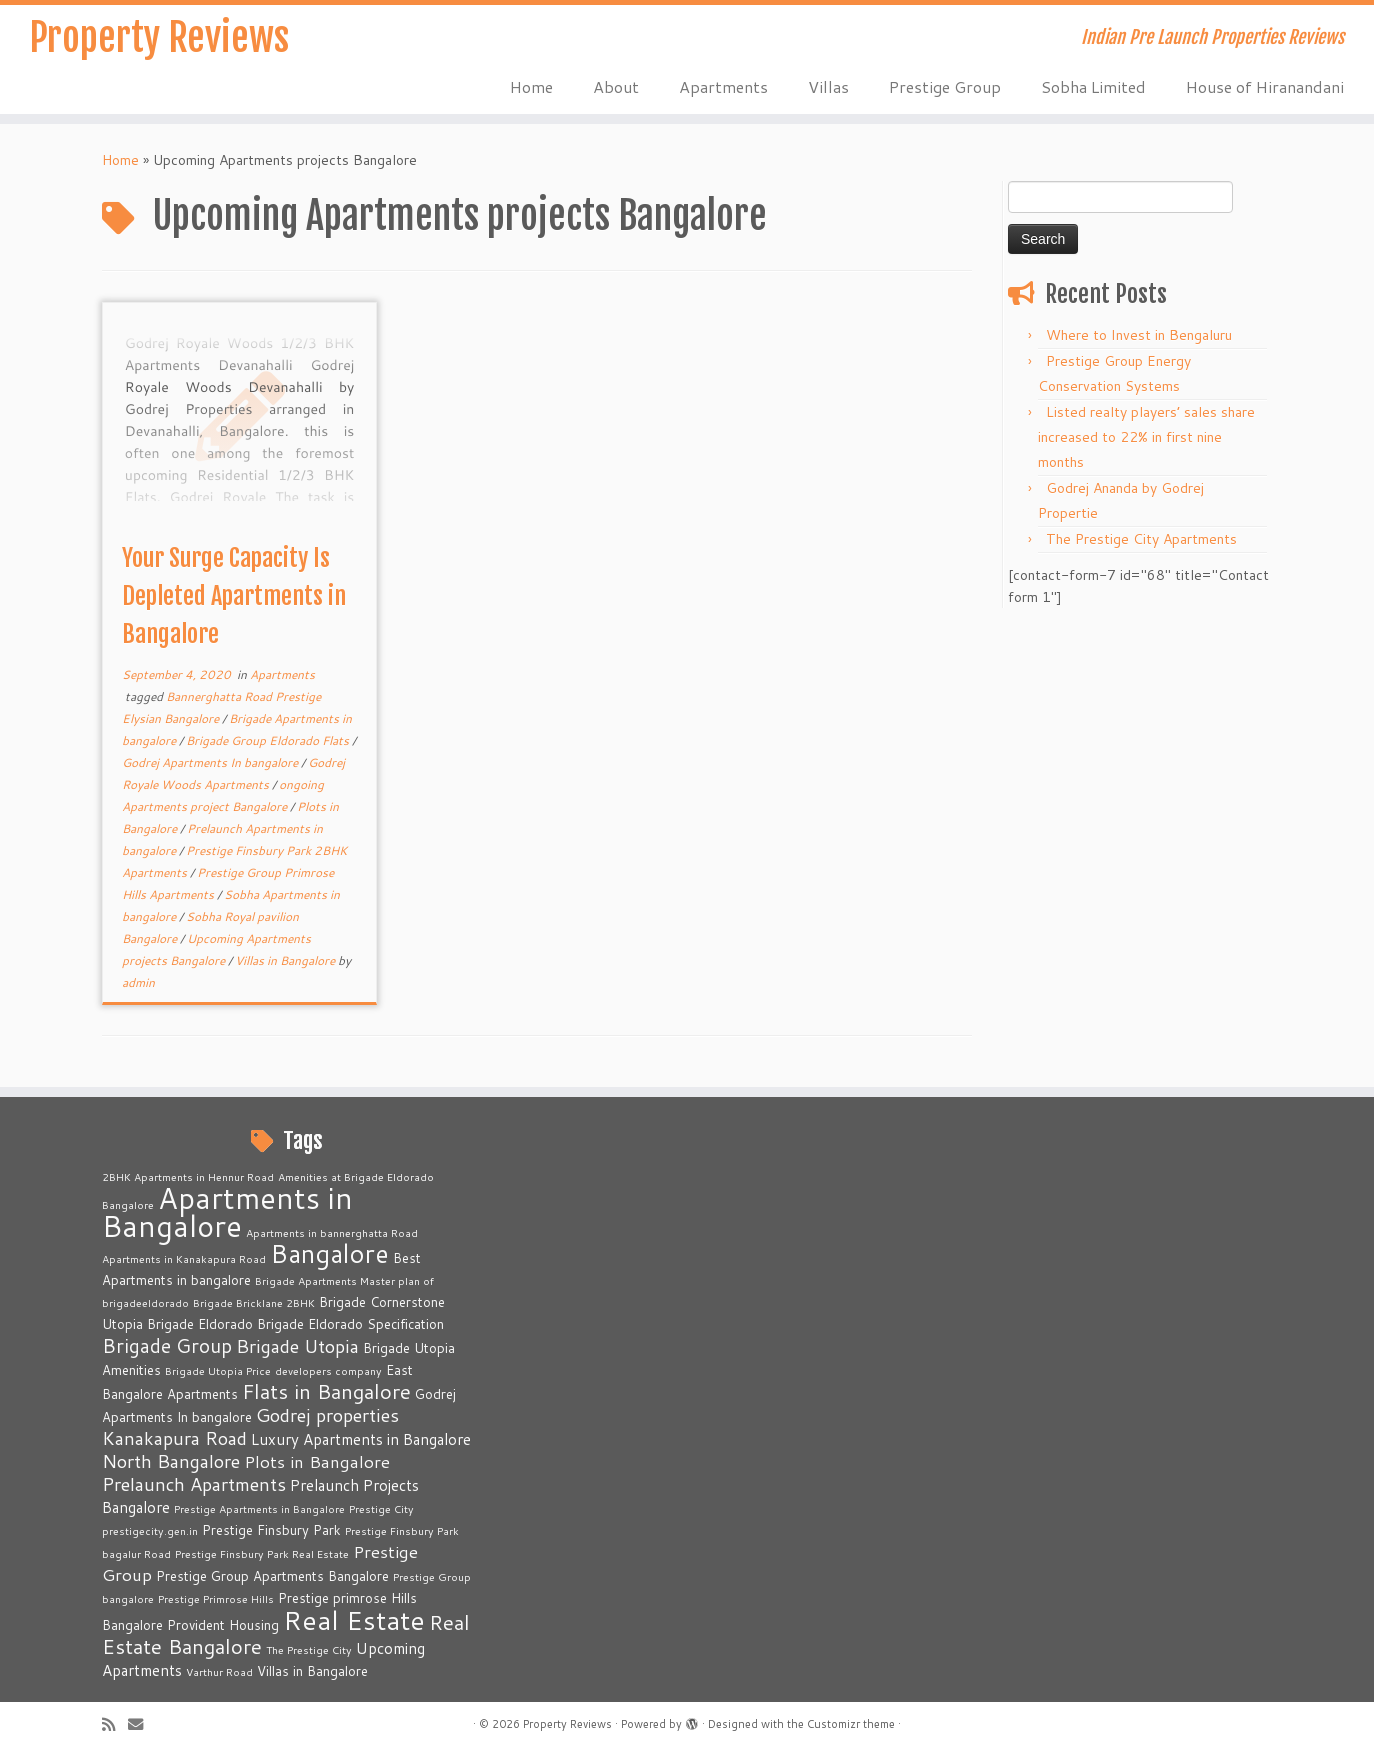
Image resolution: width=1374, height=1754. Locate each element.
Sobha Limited (1093, 86)
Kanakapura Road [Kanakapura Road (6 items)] (174, 1438)
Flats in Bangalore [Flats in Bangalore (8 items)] (326, 1391)
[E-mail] (142, 1724)
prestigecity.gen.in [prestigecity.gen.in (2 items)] (150, 1530)
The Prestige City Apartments (1141, 539)
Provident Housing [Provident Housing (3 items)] (223, 1625)
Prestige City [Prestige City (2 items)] (381, 1508)
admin (138, 982)
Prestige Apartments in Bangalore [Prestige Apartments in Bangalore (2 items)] (259, 1508)
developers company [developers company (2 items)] (328, 1370)
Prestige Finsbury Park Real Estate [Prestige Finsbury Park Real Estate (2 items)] (262, 1553)
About (616, 86)
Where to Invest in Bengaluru (1139, 335)
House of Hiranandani (1265, 86)
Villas (828, 86)
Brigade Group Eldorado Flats (269, 740)
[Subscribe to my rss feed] (115, 1724)
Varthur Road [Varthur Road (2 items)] (219, 1671)
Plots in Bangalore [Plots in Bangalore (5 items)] (317, 1461)
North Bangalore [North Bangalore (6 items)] (171, 1461)
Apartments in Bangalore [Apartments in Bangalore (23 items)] (227, 1211)
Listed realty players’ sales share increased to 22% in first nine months (1146, 437)
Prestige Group (945, 86)
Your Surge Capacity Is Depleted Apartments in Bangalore (234, 596)
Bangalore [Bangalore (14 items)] (329, 1253)
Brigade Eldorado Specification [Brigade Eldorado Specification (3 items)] (350, 1324)
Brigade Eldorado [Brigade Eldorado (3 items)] (200, 1324)
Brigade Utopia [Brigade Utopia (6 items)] (297, 1346)
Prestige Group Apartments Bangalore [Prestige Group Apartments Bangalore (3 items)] (272, 1576)
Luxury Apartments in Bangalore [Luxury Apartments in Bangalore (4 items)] (361, 1439)
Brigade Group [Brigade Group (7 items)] (167, 1345)
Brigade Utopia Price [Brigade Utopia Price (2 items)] (218, 1370)
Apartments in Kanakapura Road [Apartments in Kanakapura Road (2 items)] (184, 1258)
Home (531, 86)
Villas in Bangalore (286, 960)
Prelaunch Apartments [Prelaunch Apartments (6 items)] (194, 1484)
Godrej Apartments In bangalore (211, 762)
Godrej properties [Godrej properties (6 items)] (327, 1415)
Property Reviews (158, 40)
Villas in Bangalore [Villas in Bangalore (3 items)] (312, 1671)
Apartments (723, 86)
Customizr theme (851, 1724)
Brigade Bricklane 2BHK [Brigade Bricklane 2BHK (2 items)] (254, 1302)
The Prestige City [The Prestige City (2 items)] (309, 1649)
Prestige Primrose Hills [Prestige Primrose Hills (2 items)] (216, 1598)
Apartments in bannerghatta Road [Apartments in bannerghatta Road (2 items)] (332, 1232)
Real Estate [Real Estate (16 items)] (354, 1619)
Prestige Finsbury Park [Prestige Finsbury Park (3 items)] (271, 1530)
